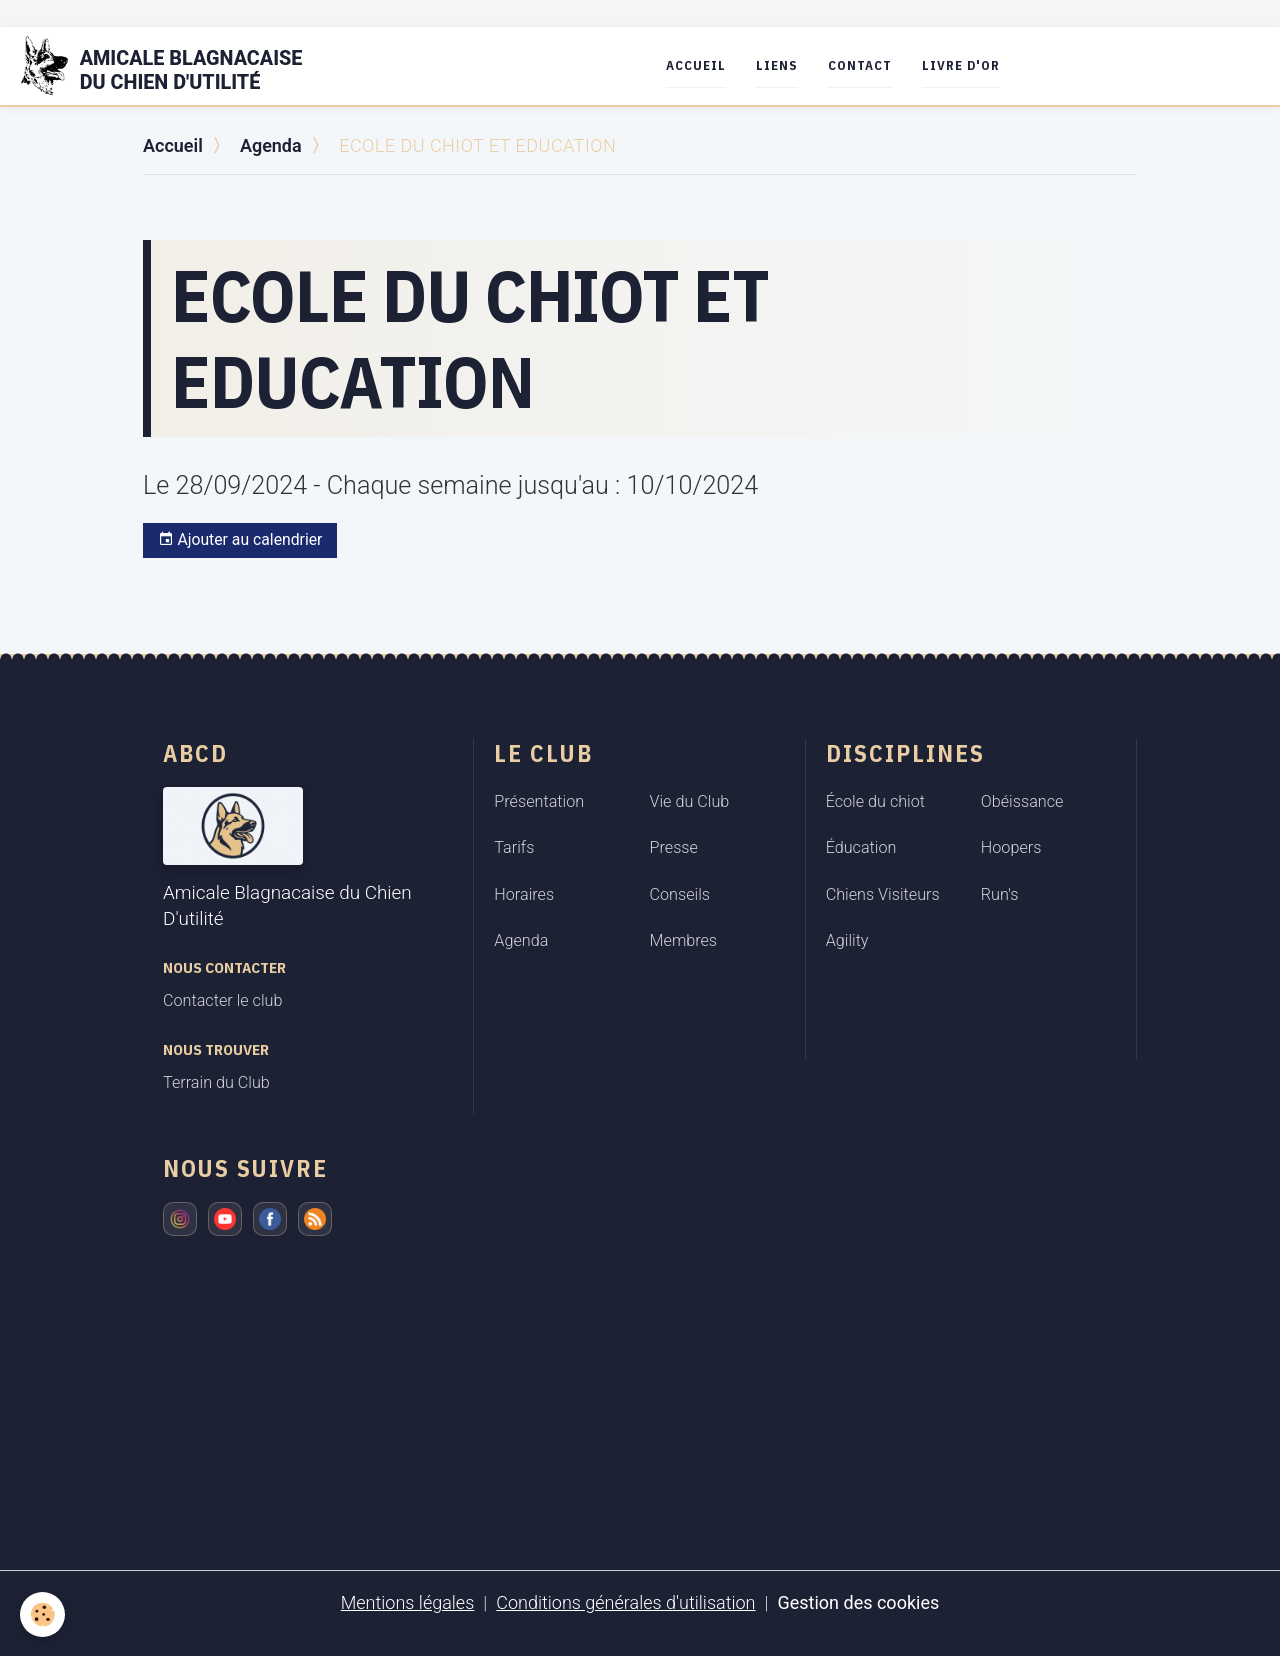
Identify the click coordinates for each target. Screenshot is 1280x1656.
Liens (777, 65)
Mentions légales (408, 1602)
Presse (674, 847)
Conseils (680, 894)
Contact (860, 65)
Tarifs (514, 847)
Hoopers (1011, 847)
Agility (847, 940)
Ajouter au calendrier (240, 540)
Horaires (524, 894)
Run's (1000, 894)
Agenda (271, 145)
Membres (684, 940)
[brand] (174, 66)
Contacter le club (222, 1000)
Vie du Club (690, 801)
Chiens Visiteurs (883, 894)
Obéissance (1022, 801)
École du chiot (875, 801)
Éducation (861, 847)
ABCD (195, 753)
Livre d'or (961, 65)
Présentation (539, 801)
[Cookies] (42, 1614)
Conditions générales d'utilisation (625, 1602)
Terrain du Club (216, 1082)
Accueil (696, 65)
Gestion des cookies (858, 1602)
